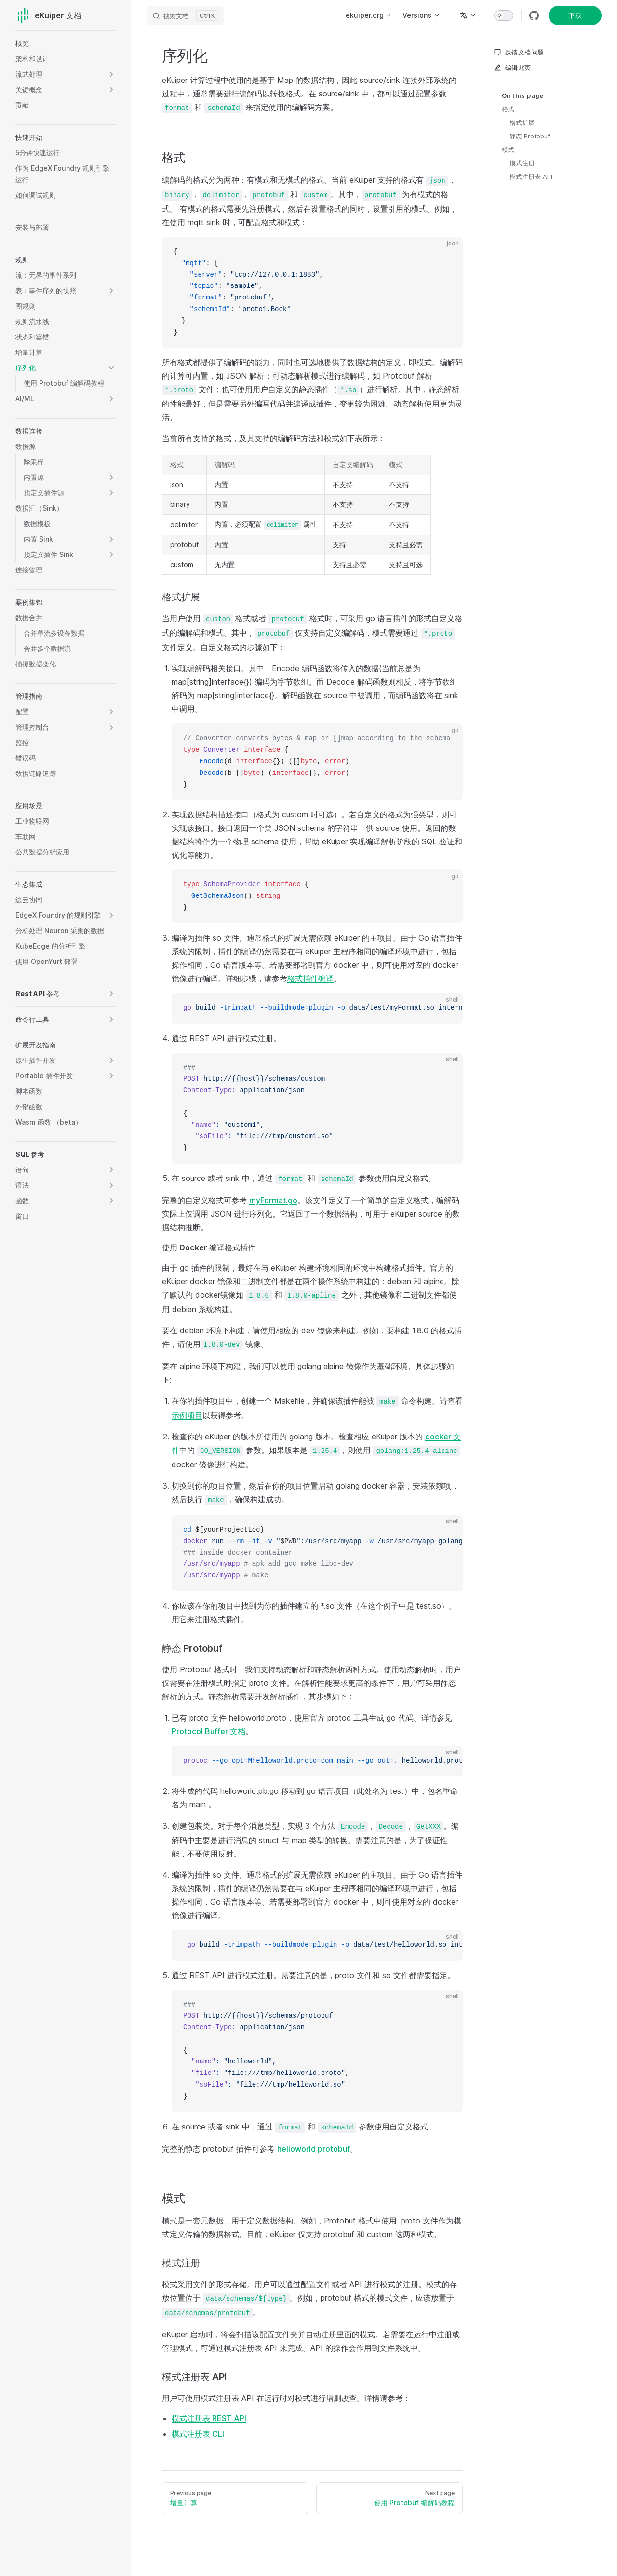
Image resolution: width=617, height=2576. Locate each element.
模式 (508, 149)
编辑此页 (512, 67)
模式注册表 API (531, 176)
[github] (534, 15)
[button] (111, 74)
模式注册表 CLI (198, 2434)
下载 (575, 15)
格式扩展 (522, 122)
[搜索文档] (185, 15)
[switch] (503, 15)
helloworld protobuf (313, 2149)
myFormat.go (273, 1200)
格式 (508, 109)
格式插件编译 (310, 978)
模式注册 (522, 163)
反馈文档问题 (519, 52)
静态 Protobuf (530, 136)
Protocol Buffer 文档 (208, 1731)
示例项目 (187, 1415)
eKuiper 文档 (48, 15)
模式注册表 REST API (209, 2418)
